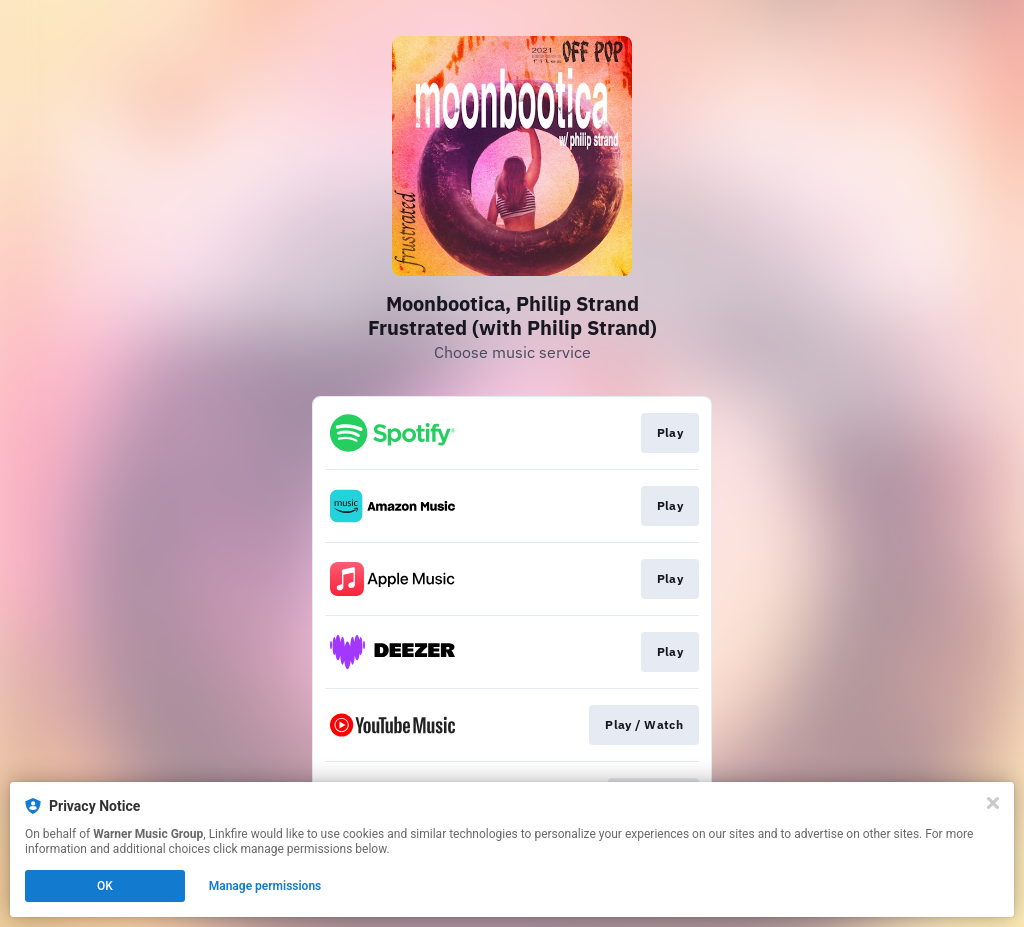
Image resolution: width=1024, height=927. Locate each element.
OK (105, 886)
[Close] (993, 803)
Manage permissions (265, 886)
